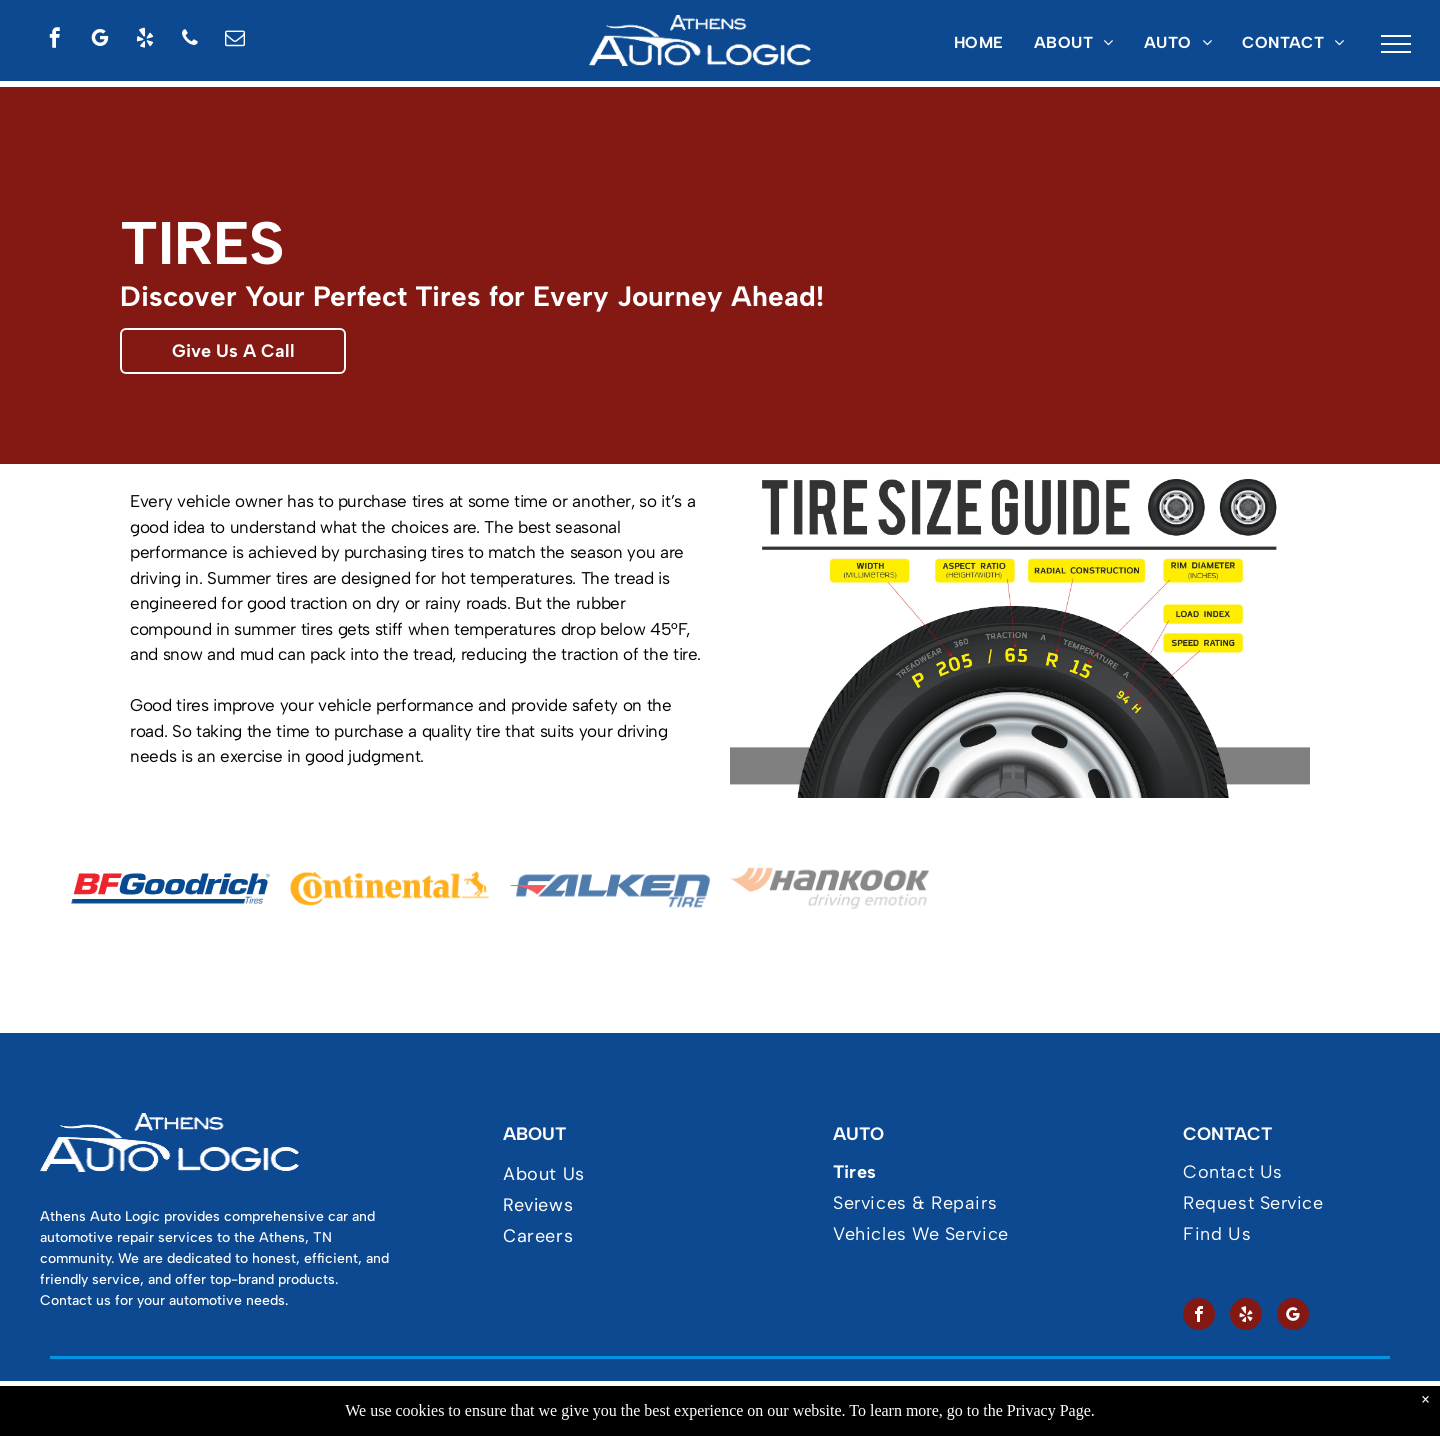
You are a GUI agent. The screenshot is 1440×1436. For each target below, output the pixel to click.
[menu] (1396, 44)
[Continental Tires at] (389, 888)
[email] (235, 40)
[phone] (190, 40)
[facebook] (55, 40)
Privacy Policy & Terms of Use (636, 1405)
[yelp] (145, 40)
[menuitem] (979, 43)
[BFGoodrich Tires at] (170, 888)
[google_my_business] (100, 40)
